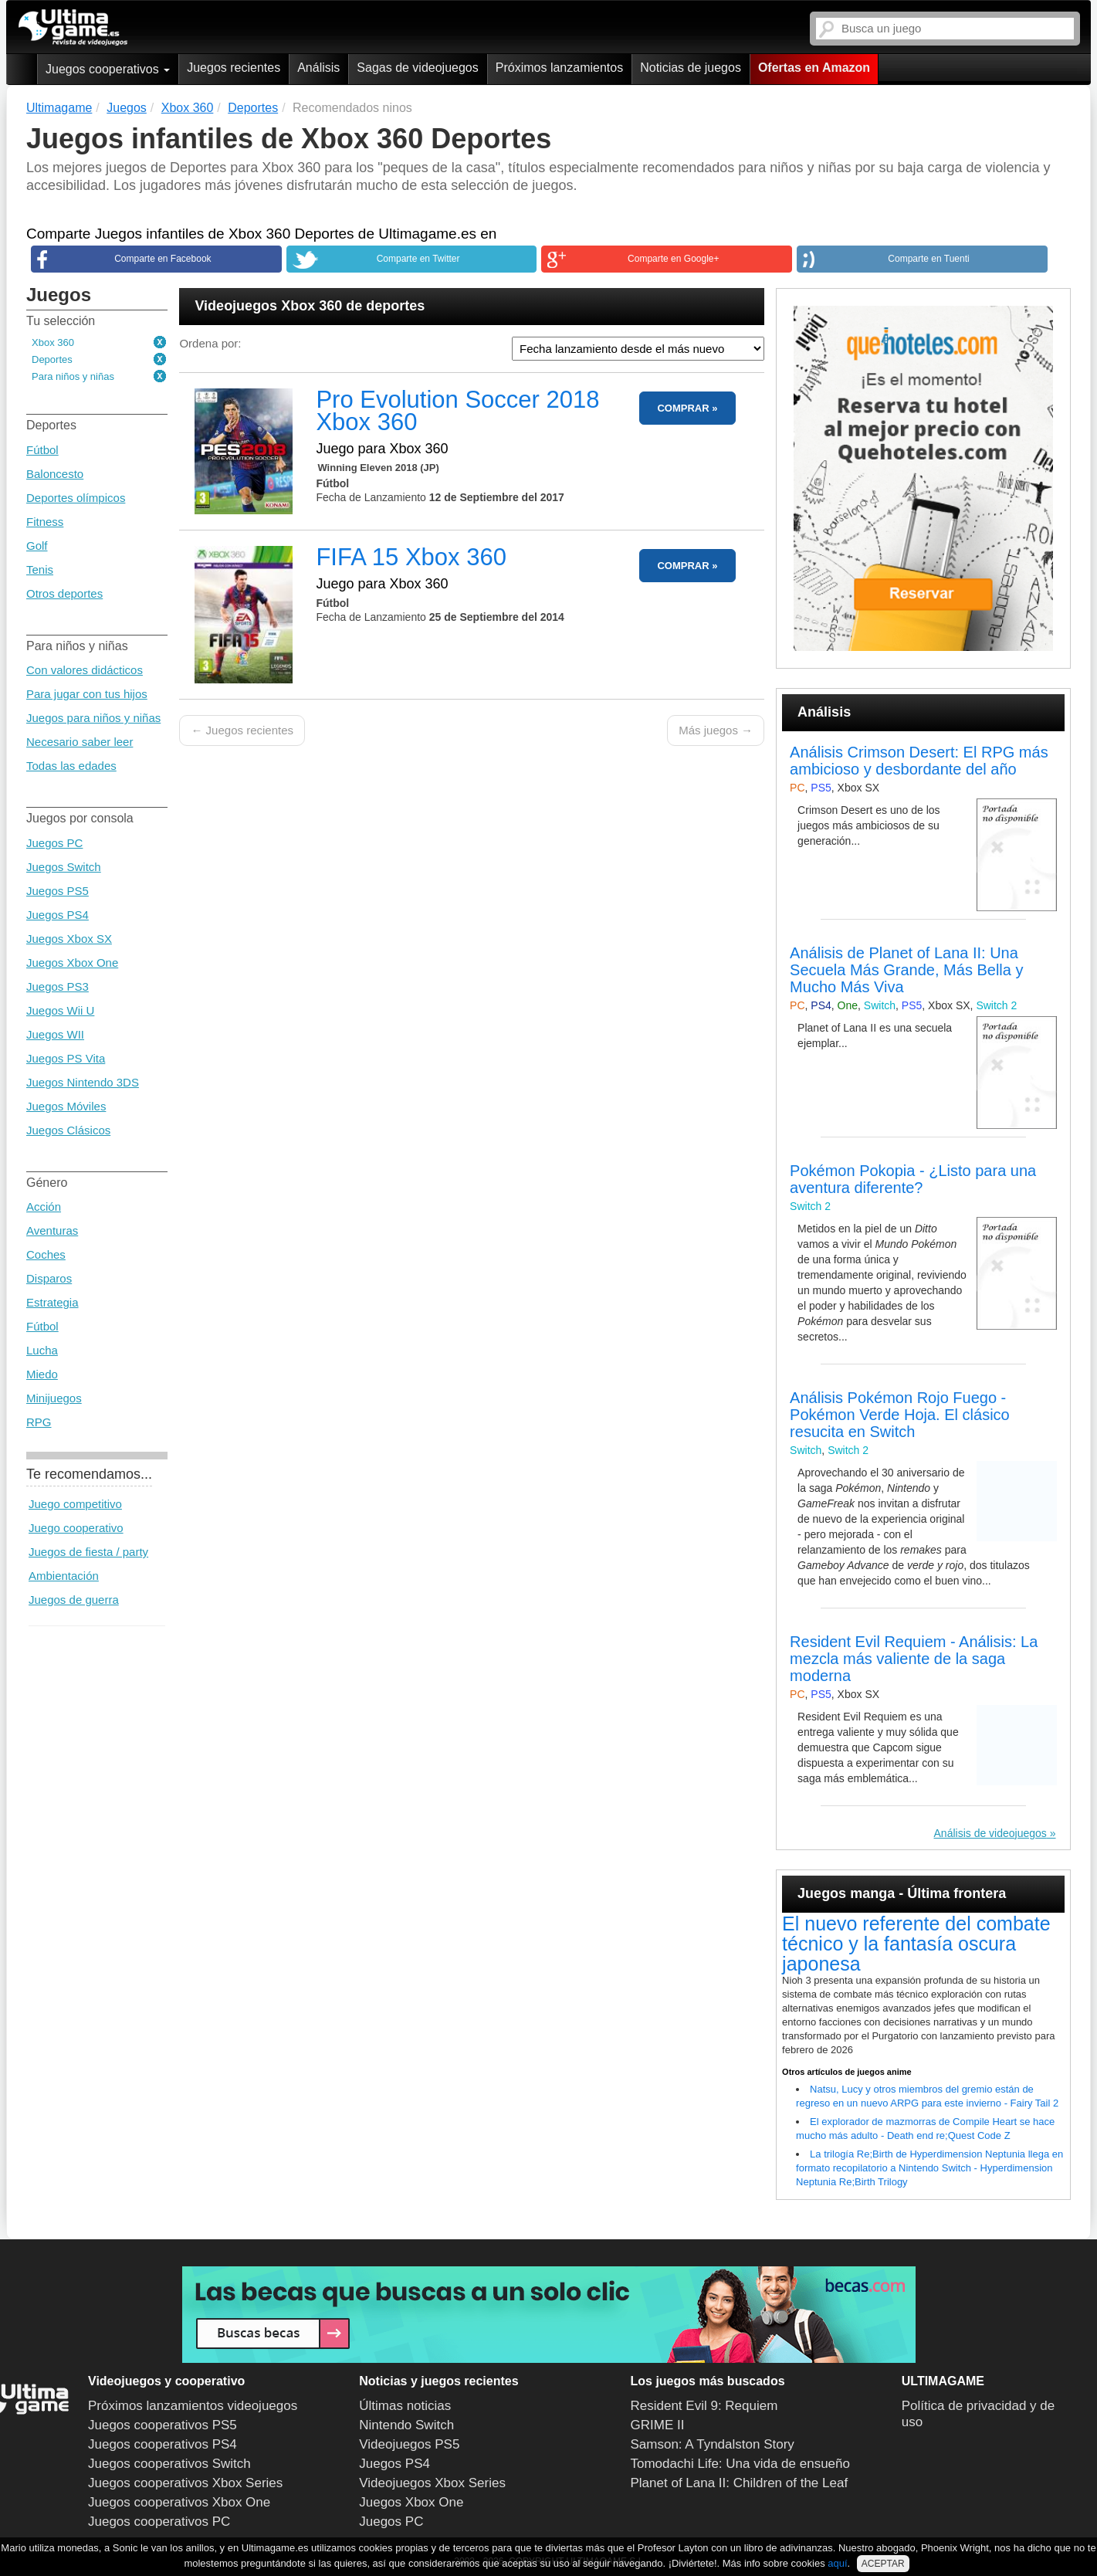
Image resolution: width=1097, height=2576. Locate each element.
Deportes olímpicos (75, 497)
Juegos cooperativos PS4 (162, 2444)
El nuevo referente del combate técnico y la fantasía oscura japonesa (916, 1943)
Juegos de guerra (74, 1599)
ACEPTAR (883, 2563)
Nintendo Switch (406, 2425)
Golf (37, 545)
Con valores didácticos (84, 669)
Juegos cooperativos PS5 (162, 2425)
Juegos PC (54, 842)
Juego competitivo (75, 1503)
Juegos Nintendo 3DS (82, 1082)
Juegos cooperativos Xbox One (179, 2502)
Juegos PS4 (57, 914)
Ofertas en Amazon (814, 67)
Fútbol (42, 449)
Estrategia (52, 1302)
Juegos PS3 (57, 986)
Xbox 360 (53, 342)
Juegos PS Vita (65, 1058)
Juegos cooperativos (108, 69)
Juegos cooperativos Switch (169, 2463)
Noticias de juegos (690, 67)
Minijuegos (54, 1398)
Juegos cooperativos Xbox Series (185, 2483)
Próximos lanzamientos (559, 67)
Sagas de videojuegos (417, 67)
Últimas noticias (405, 2405)
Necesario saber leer (79, 741)
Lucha (42, 1350)
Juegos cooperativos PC (159, 2521)
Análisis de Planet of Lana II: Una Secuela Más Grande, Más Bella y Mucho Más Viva (906, 969)
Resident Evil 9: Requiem (704, 2405)
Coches (46, 1254)
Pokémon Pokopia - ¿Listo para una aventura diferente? (913, 1179)
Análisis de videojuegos (990, 1833)
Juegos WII (55, 1034)
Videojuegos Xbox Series (432, 2483)
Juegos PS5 (57, 890)
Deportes (52, 359)
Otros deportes (64, 593)
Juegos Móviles (66, 1106)
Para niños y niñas (73, 376)
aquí (837, 2563)
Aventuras (52, 1230)
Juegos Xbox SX (69, 938)
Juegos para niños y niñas (93, 717)
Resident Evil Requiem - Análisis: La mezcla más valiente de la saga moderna (914, 1658)
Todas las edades (71, 765)
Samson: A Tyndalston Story (712, 2444)
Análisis (318, 67)
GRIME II (658, 2425)
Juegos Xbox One (72, 962)
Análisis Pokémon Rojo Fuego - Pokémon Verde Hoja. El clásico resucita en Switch (900, 1414)
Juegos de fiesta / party (88, 1551)
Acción (43, 1206)
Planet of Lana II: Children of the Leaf (739, 2483)
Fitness (44, 521)
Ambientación (64, 1575)
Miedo (42, 1374)
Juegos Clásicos (68, 1130)
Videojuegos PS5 (409, 2444)
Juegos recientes (233, 67)
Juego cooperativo (76, 1527)
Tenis (39, 569)
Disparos (49, 1278)
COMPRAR (683, 408)
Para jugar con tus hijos (86, 693)
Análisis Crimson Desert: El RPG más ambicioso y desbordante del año (919, 761)
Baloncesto (54, 473)
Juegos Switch (63, 866)
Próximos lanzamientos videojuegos (192, 2405)
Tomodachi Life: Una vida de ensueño (740, 2463)
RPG (39, 1422)
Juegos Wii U (60, 1010)
